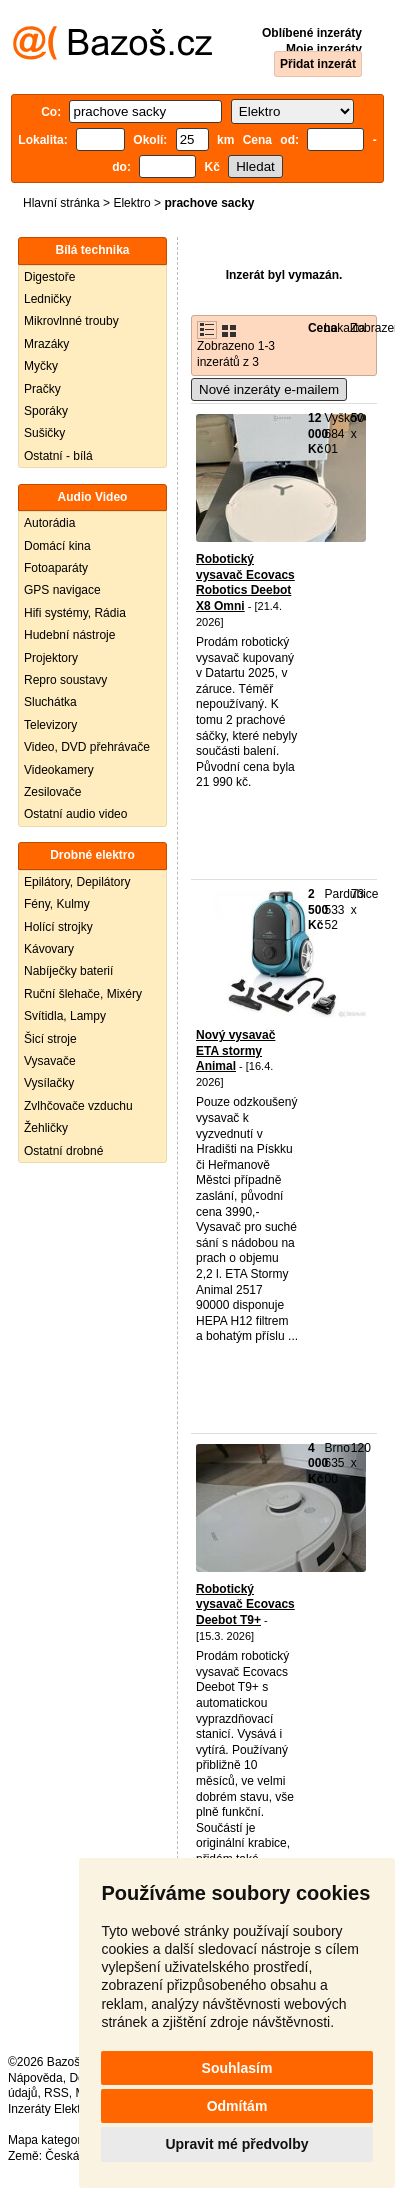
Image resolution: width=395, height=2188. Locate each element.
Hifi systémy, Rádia (75, 613)
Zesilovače (52, 792)
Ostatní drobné (63, 1151)
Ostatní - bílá (58, 456)
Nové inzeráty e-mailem (269, 389)
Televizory (50, 725)
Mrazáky (46, 344)
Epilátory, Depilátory (77, 882)
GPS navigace (62, 590)
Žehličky (46, 1128)
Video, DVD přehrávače (87, 747)
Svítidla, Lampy (65, 1016)
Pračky (42, 389)
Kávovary (49, 949)
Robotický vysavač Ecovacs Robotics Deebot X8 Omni (245, 582)
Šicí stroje (50, 1039)
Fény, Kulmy (57, 904)
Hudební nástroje (69, 635)
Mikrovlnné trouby (71, 321)
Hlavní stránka (61, 203)
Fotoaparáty (56, 568)
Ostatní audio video (75, 814)
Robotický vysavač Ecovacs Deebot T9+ (245, 1604)
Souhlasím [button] (237, 2068)
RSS (56, 2093)
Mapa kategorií (47, 2140)
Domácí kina (57, 546)
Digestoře (49, 277)
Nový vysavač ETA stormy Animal (235, 1050)
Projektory (51, 658)
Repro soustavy (65, 680)
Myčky (41, 366)
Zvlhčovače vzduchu (78, 1106)
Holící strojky (58, 927)
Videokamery (59, 770)
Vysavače (50, 1061)
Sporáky (46, 411)
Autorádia (49, 523)
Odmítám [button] (237, 2106)
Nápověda (35, 2078)
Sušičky (44, 433)
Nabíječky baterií (68, 971)
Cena (322, 328)
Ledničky (47, 299)
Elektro (131, 203)
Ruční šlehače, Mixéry (83, 994)
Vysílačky (49, 1083)
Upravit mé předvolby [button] (236, 2144)
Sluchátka (50, 702)
